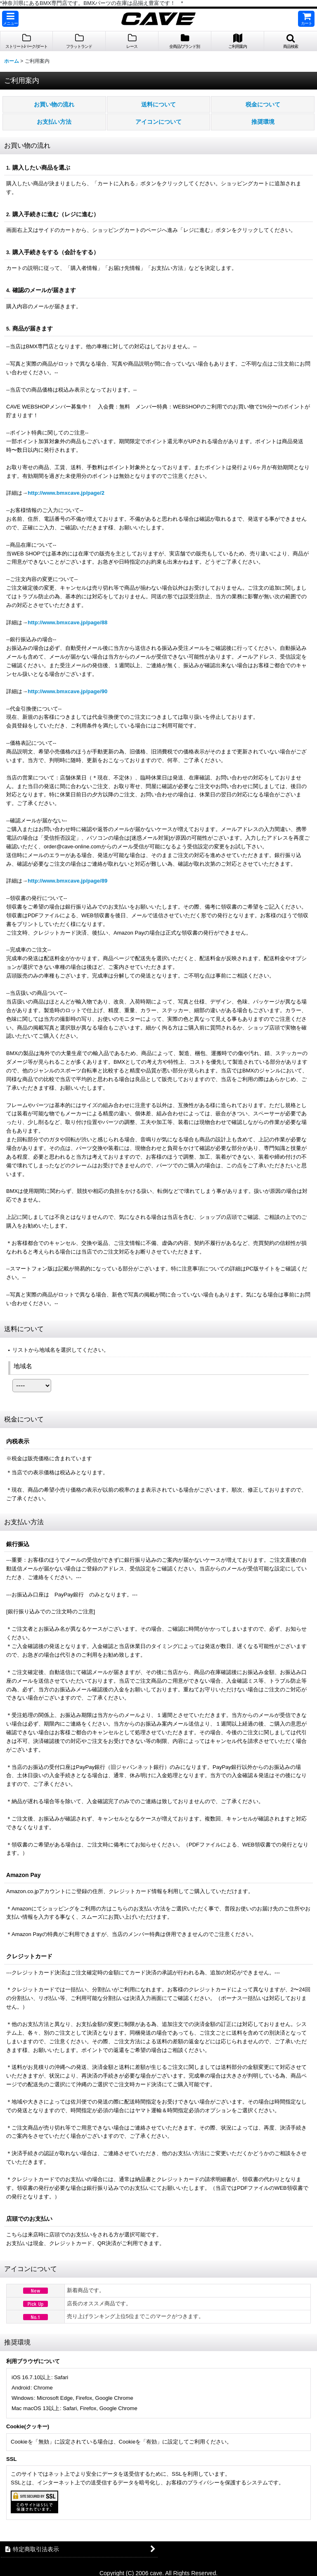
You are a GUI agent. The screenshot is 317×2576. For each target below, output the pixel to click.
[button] (10, 19)
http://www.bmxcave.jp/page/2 (66, 493)
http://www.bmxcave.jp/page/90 (67, 691)
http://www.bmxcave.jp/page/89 (67, 881)
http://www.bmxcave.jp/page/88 (67, 622)
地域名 (23, 1365)
